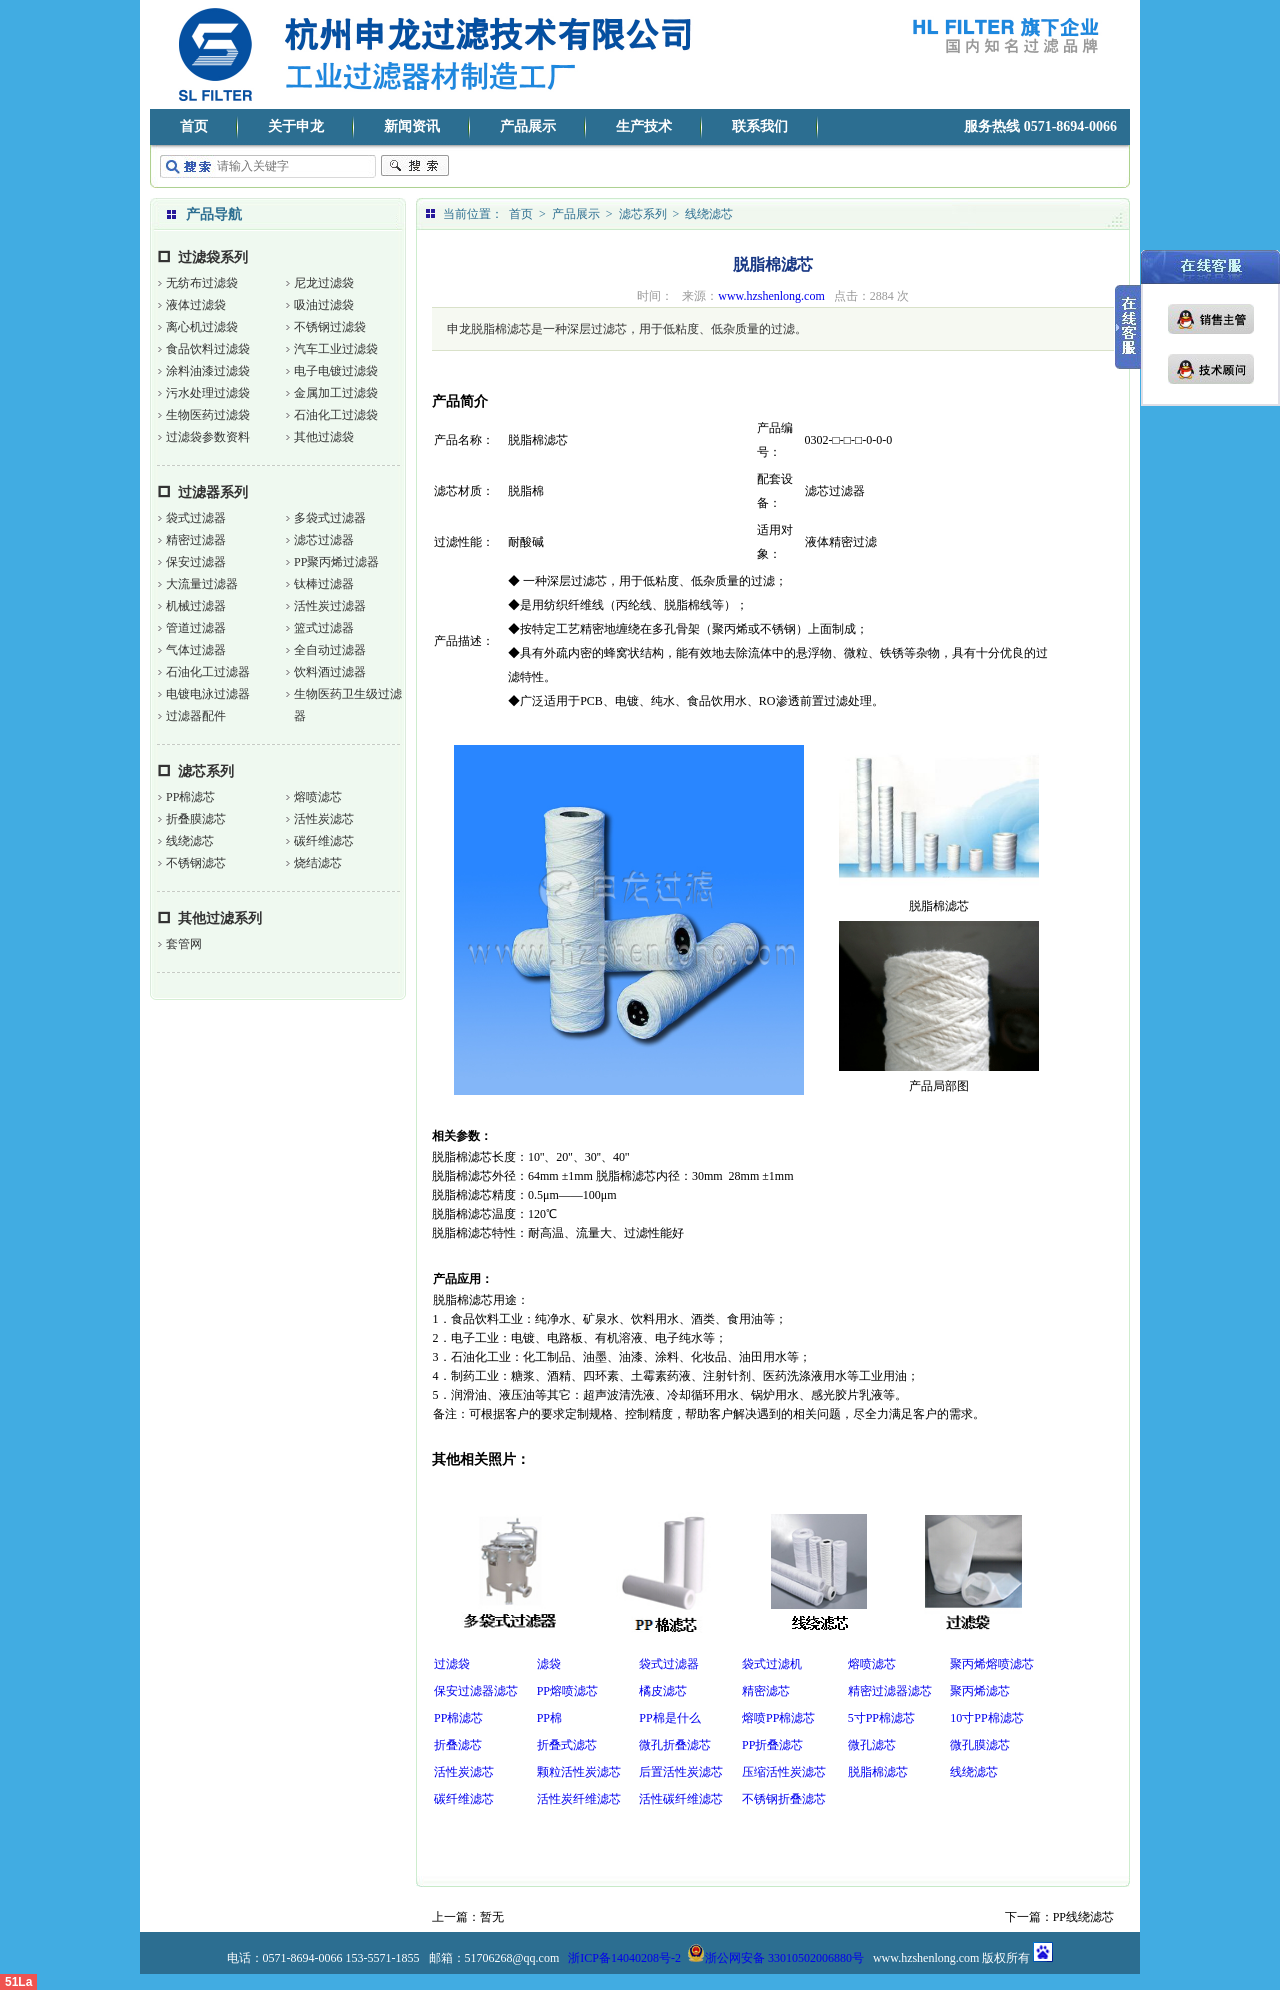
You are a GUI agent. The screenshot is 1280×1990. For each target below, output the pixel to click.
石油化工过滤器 (208, 672)
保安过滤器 (196, 562)
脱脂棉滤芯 (878, 1772)
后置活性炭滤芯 (681, 1772)
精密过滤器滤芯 (890, 1691)
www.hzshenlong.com (771, 296)
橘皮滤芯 (663, 1691)
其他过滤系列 (220, 918)
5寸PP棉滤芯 (881, 1718)
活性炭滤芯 (324, 819)
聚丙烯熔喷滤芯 (992, 1664)
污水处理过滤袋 (208, 393)
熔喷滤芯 (318, 797)
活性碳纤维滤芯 (681, 1799)
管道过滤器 (196, 628)
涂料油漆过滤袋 (208, 371)
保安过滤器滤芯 (476, 1691)
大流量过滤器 (202, 584)
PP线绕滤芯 (1083, 1917)
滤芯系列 (206, 771)
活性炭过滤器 (330, 606)
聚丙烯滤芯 (980, 1691)
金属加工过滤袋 (336, 393)
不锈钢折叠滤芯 (784, 1799)
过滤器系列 (213, 492)
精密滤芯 (766, 1691)
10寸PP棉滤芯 (986, 1718)
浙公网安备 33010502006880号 (775, 1958)
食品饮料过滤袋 (208, 349)
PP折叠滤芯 (772, 1745)
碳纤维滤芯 (324, 841)
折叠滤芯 (458, 1745)
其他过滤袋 (324, 437)
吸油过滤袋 (324, 305)
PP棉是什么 (669, 1718)
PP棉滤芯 (190, 797)
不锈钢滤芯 (196, 863)
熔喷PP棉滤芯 (778, 1718)
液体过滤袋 (196, 305)
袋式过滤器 (196, 518)
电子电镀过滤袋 (336, 371)
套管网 (184, 944)
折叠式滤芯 (567, 1745)
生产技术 (644, 126)
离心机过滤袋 (202, 327)
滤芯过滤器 (324, 540)
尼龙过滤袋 (324, 283)
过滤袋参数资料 (208, 437)
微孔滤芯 (872, 1745)
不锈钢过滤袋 (330, 327)
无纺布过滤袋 (202, 283)
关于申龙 (296, 126)
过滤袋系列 (213, 257)
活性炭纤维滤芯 (579, 1799)
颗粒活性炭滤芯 (579, 1772)
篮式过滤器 (324, 628)
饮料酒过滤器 (330, 672)
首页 (194, 126)
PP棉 (549, 1718)
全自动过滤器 (330, 650)
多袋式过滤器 (330, 518)
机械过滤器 (196, 606)
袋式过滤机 (772, 1664)
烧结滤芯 (318, 863)
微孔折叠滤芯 (675, 1745)
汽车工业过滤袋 (336, 349)
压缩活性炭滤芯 (784, 1772)
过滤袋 (452, 1664)
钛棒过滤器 (324, 584)
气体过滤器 (196, 650)
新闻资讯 (412, 126)
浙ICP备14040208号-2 (624, 1958)
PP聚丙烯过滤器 (336, 562)
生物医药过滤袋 (208, 415)
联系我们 (760, 126)
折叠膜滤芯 (196, 819)
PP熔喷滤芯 (567, 1691)
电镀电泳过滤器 (208, 694)
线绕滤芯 (190, 841)
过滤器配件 (196, 716)
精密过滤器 (196, 540)
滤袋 (549, 1664)
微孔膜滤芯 (980, 1745)
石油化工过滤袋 (336, 415)
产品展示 (528, 126)
